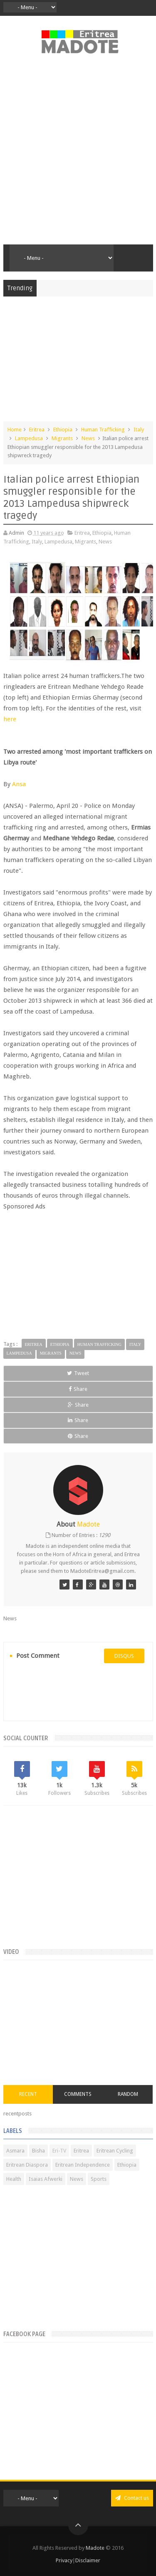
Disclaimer (87, 2560)
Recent (28, 2094)
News (88, 438)
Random (128, 2094)
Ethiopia (62, 429)
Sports (98, 2179)
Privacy (64, 2560)
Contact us (132, 2498)
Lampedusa (29, 438)
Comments (78, 2094)
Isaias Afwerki (45, 2179)
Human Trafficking (103, 429)
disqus (124, 1656)
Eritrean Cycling (115, 2150)
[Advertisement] (78, 154)
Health (13, 2179)
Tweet (78, 1373)
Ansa (19, 784)
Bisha (38, 2150)
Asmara (15, 2150)
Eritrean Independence (82, 2165)
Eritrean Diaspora (27, 2165)
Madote (96, 2548)
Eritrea (37, 429)
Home (14, 429)
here (9, 719)
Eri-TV (59, 2150)
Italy (139, 429)
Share (78, 1389)
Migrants (62, 438)
